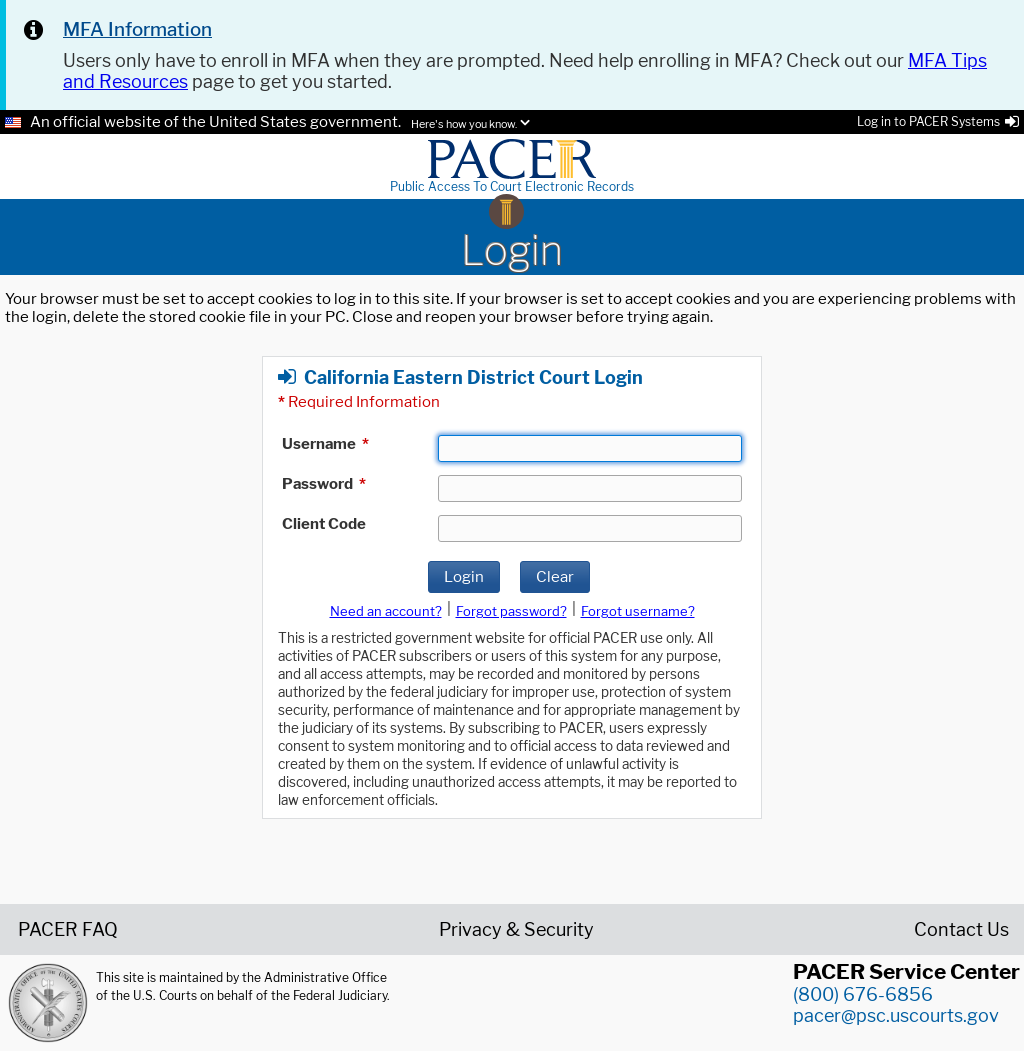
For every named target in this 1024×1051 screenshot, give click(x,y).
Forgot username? (638, 611)
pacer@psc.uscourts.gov (896, 1015)
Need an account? (386, 611)
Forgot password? (511, 611)
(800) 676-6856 (863, 994)
